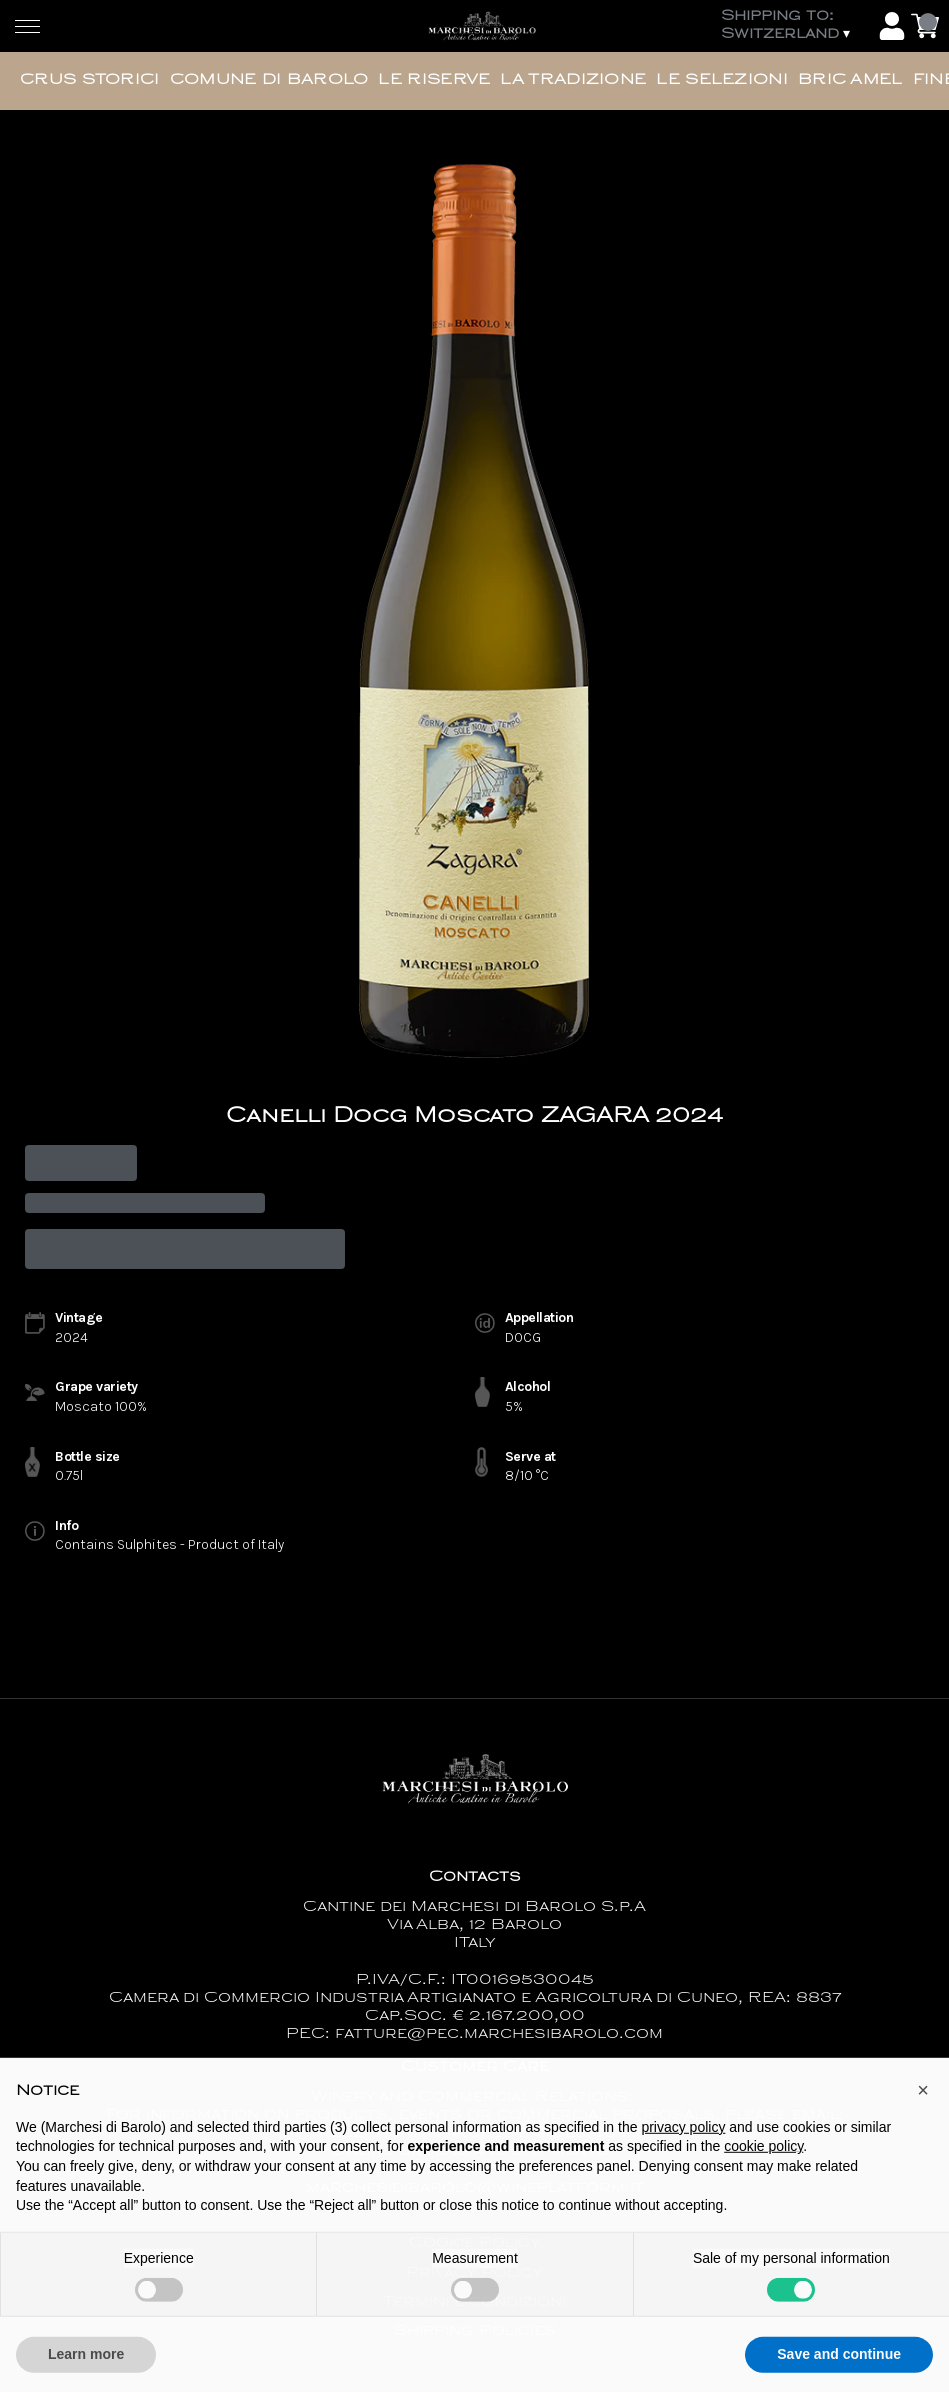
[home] (482, 26)
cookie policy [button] (763, 2183)
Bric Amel (850, 80)
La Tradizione (573, 80)
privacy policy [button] (683, 2163)
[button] (923, 2127)
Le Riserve (434, 80)
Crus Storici (90, 80)
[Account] (892, 26)
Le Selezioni (722, 80)
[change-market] (795, 26)
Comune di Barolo (269, 80)
